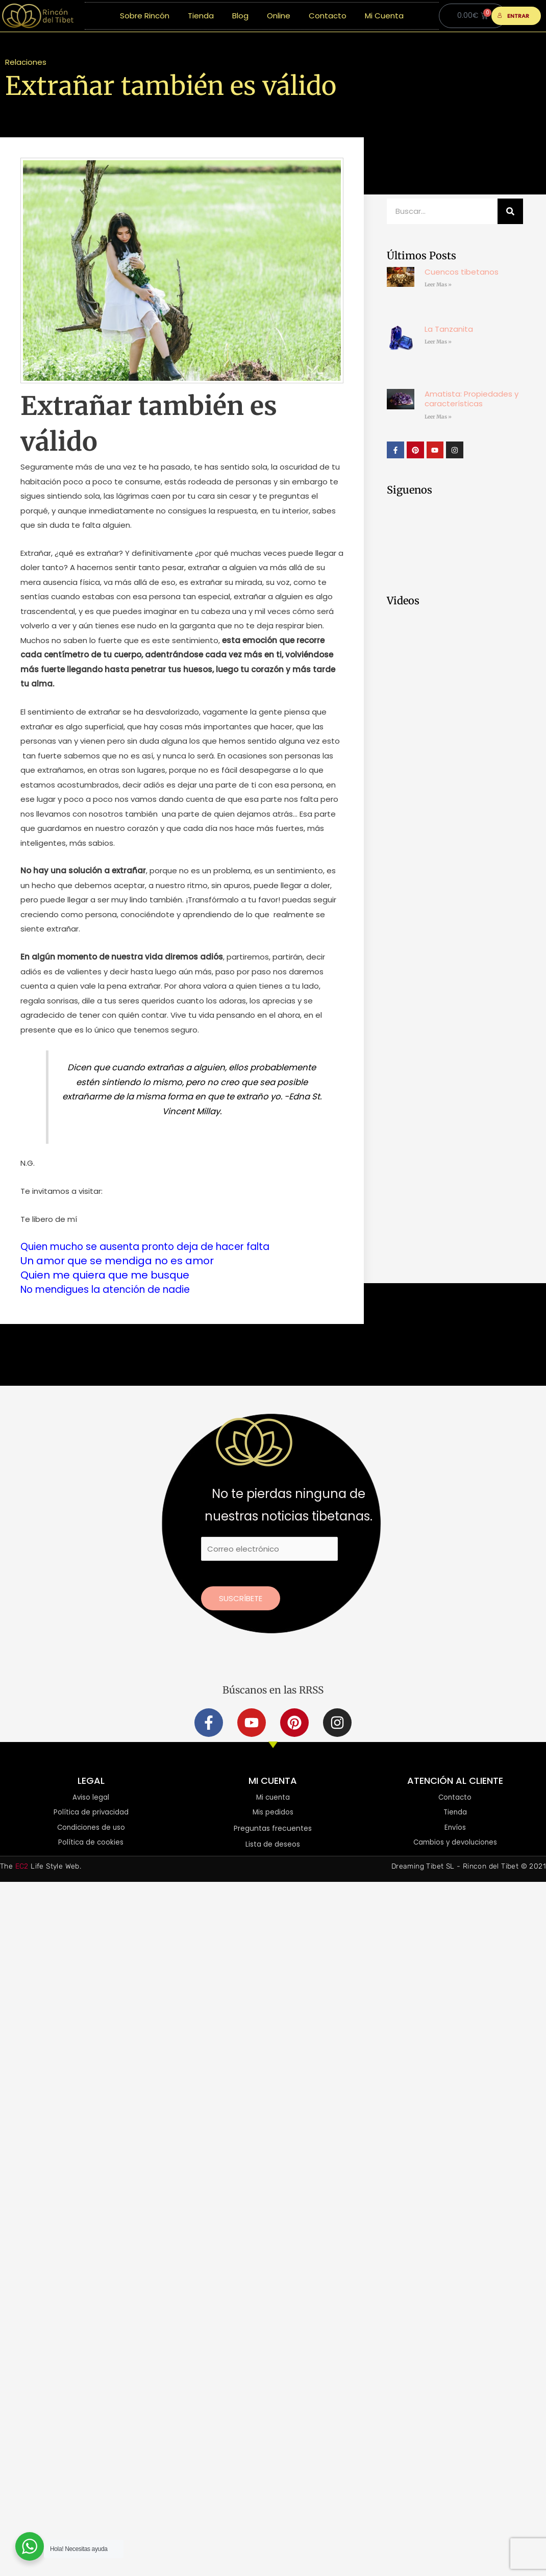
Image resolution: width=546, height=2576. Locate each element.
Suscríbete (240, 1597)
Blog (240, 15)
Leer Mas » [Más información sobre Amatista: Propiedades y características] (438, 416)
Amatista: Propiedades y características (471, 398)
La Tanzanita (449, 329)
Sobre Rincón (144, 15)
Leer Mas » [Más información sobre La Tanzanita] (438, 341)
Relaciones (25, 62)
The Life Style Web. (40, 1867)
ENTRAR (514, 16)
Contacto (327, 15)
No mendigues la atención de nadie (112, 1289)
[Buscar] (510, 211)
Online (278, 15)
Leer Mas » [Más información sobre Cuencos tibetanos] (438, 284)
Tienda (201, 15)
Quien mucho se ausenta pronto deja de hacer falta (155, 1246)
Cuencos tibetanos (462, 271)
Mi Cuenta (384, 15)
